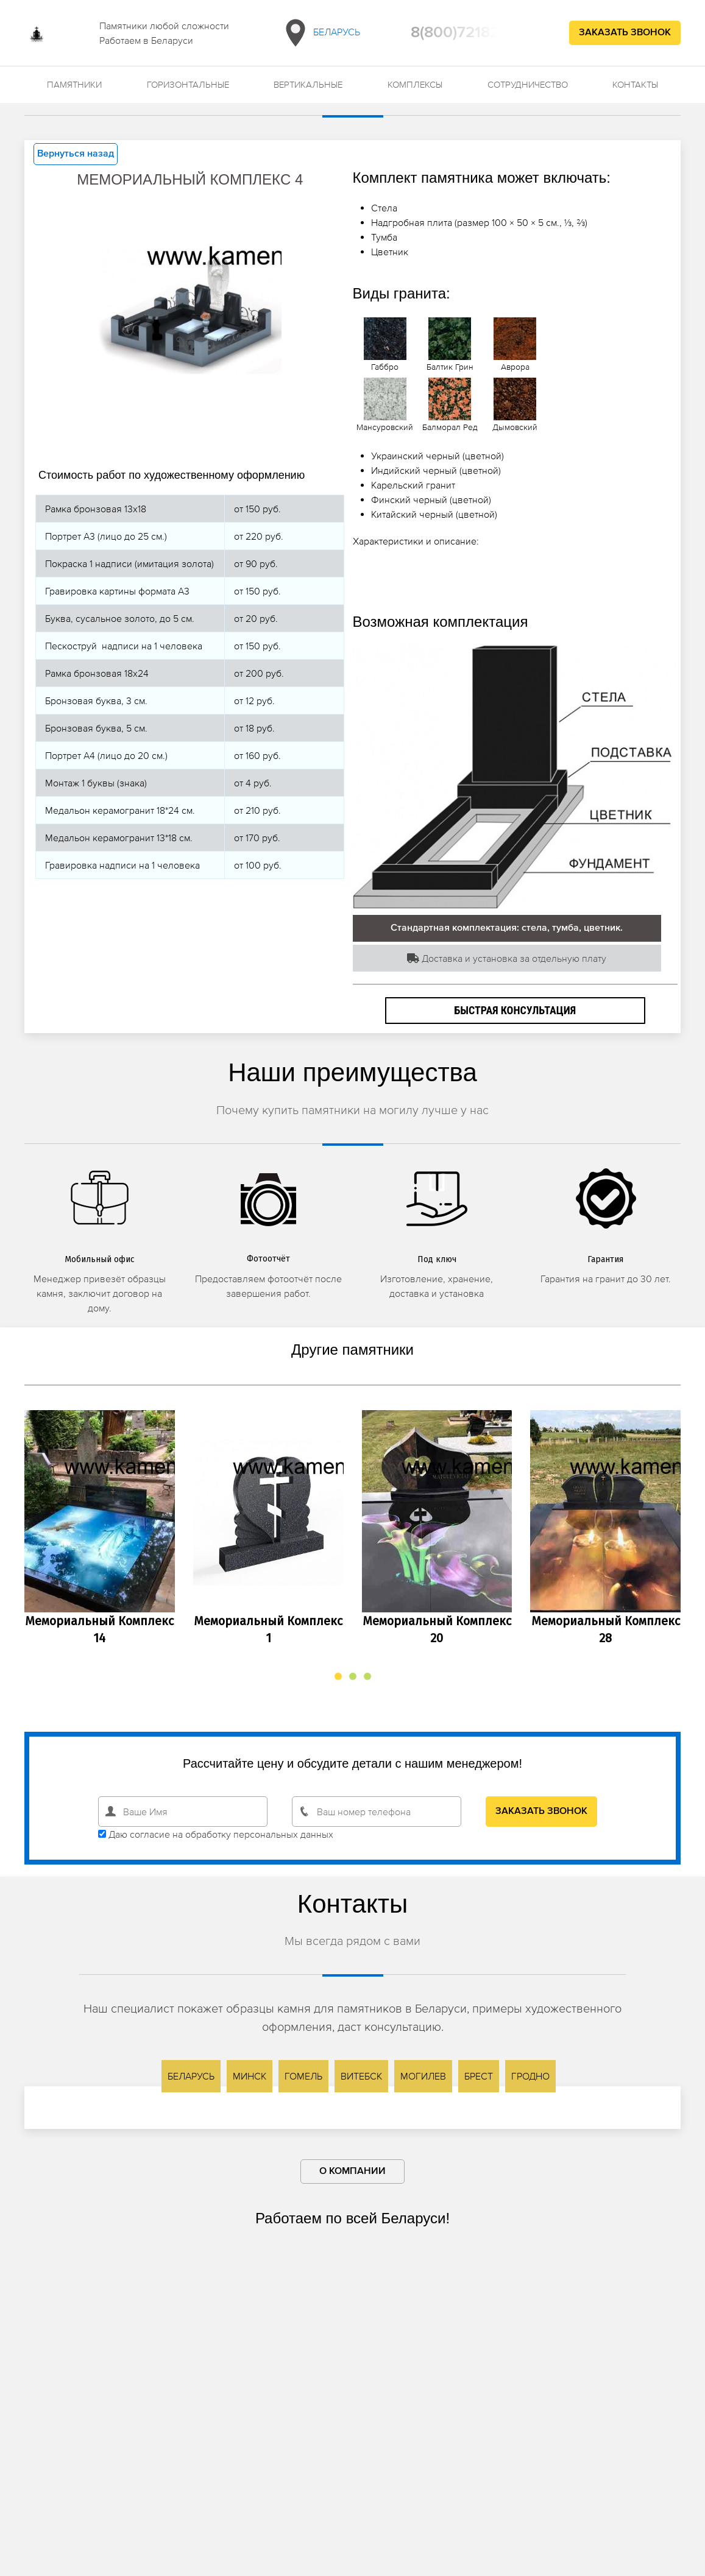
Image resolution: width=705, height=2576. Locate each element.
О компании (352, 2171)
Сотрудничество (527, 84)
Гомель (303, 2075)
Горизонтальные (188, 84)
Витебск (361, 2075)
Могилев (423, 2075)
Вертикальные (308, 84)
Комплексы (415, 84)
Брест (478, 2075)
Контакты (635, 84)
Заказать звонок (625, 33)
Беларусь (320, 33)
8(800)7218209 (465, 33)
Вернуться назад (75, 154)
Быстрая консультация (515, 1010)
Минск (249, 2075)
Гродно (530, 2075)
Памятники (74, 84)
